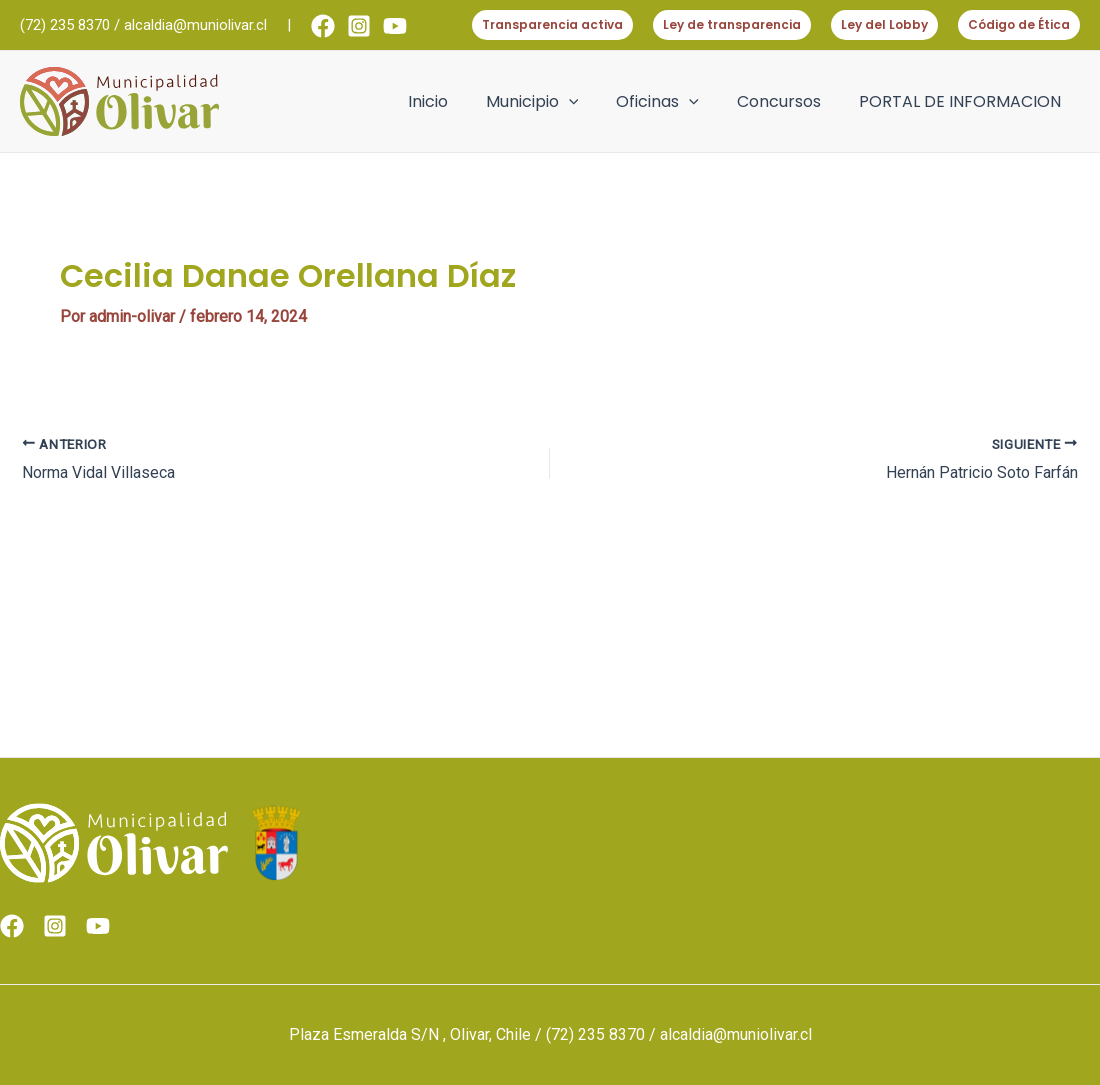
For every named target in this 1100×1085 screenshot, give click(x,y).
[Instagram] (359, 26)
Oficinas (672, 102)
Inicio (455, 101)
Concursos (788, 101)
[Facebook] (323, 26)
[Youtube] (395, 26)
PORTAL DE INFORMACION (963, 101)
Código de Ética (1019, 24)
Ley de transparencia (732, 24)
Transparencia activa (552, 24)
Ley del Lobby (884, 24)
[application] (590, 102)
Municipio (553, 102)
